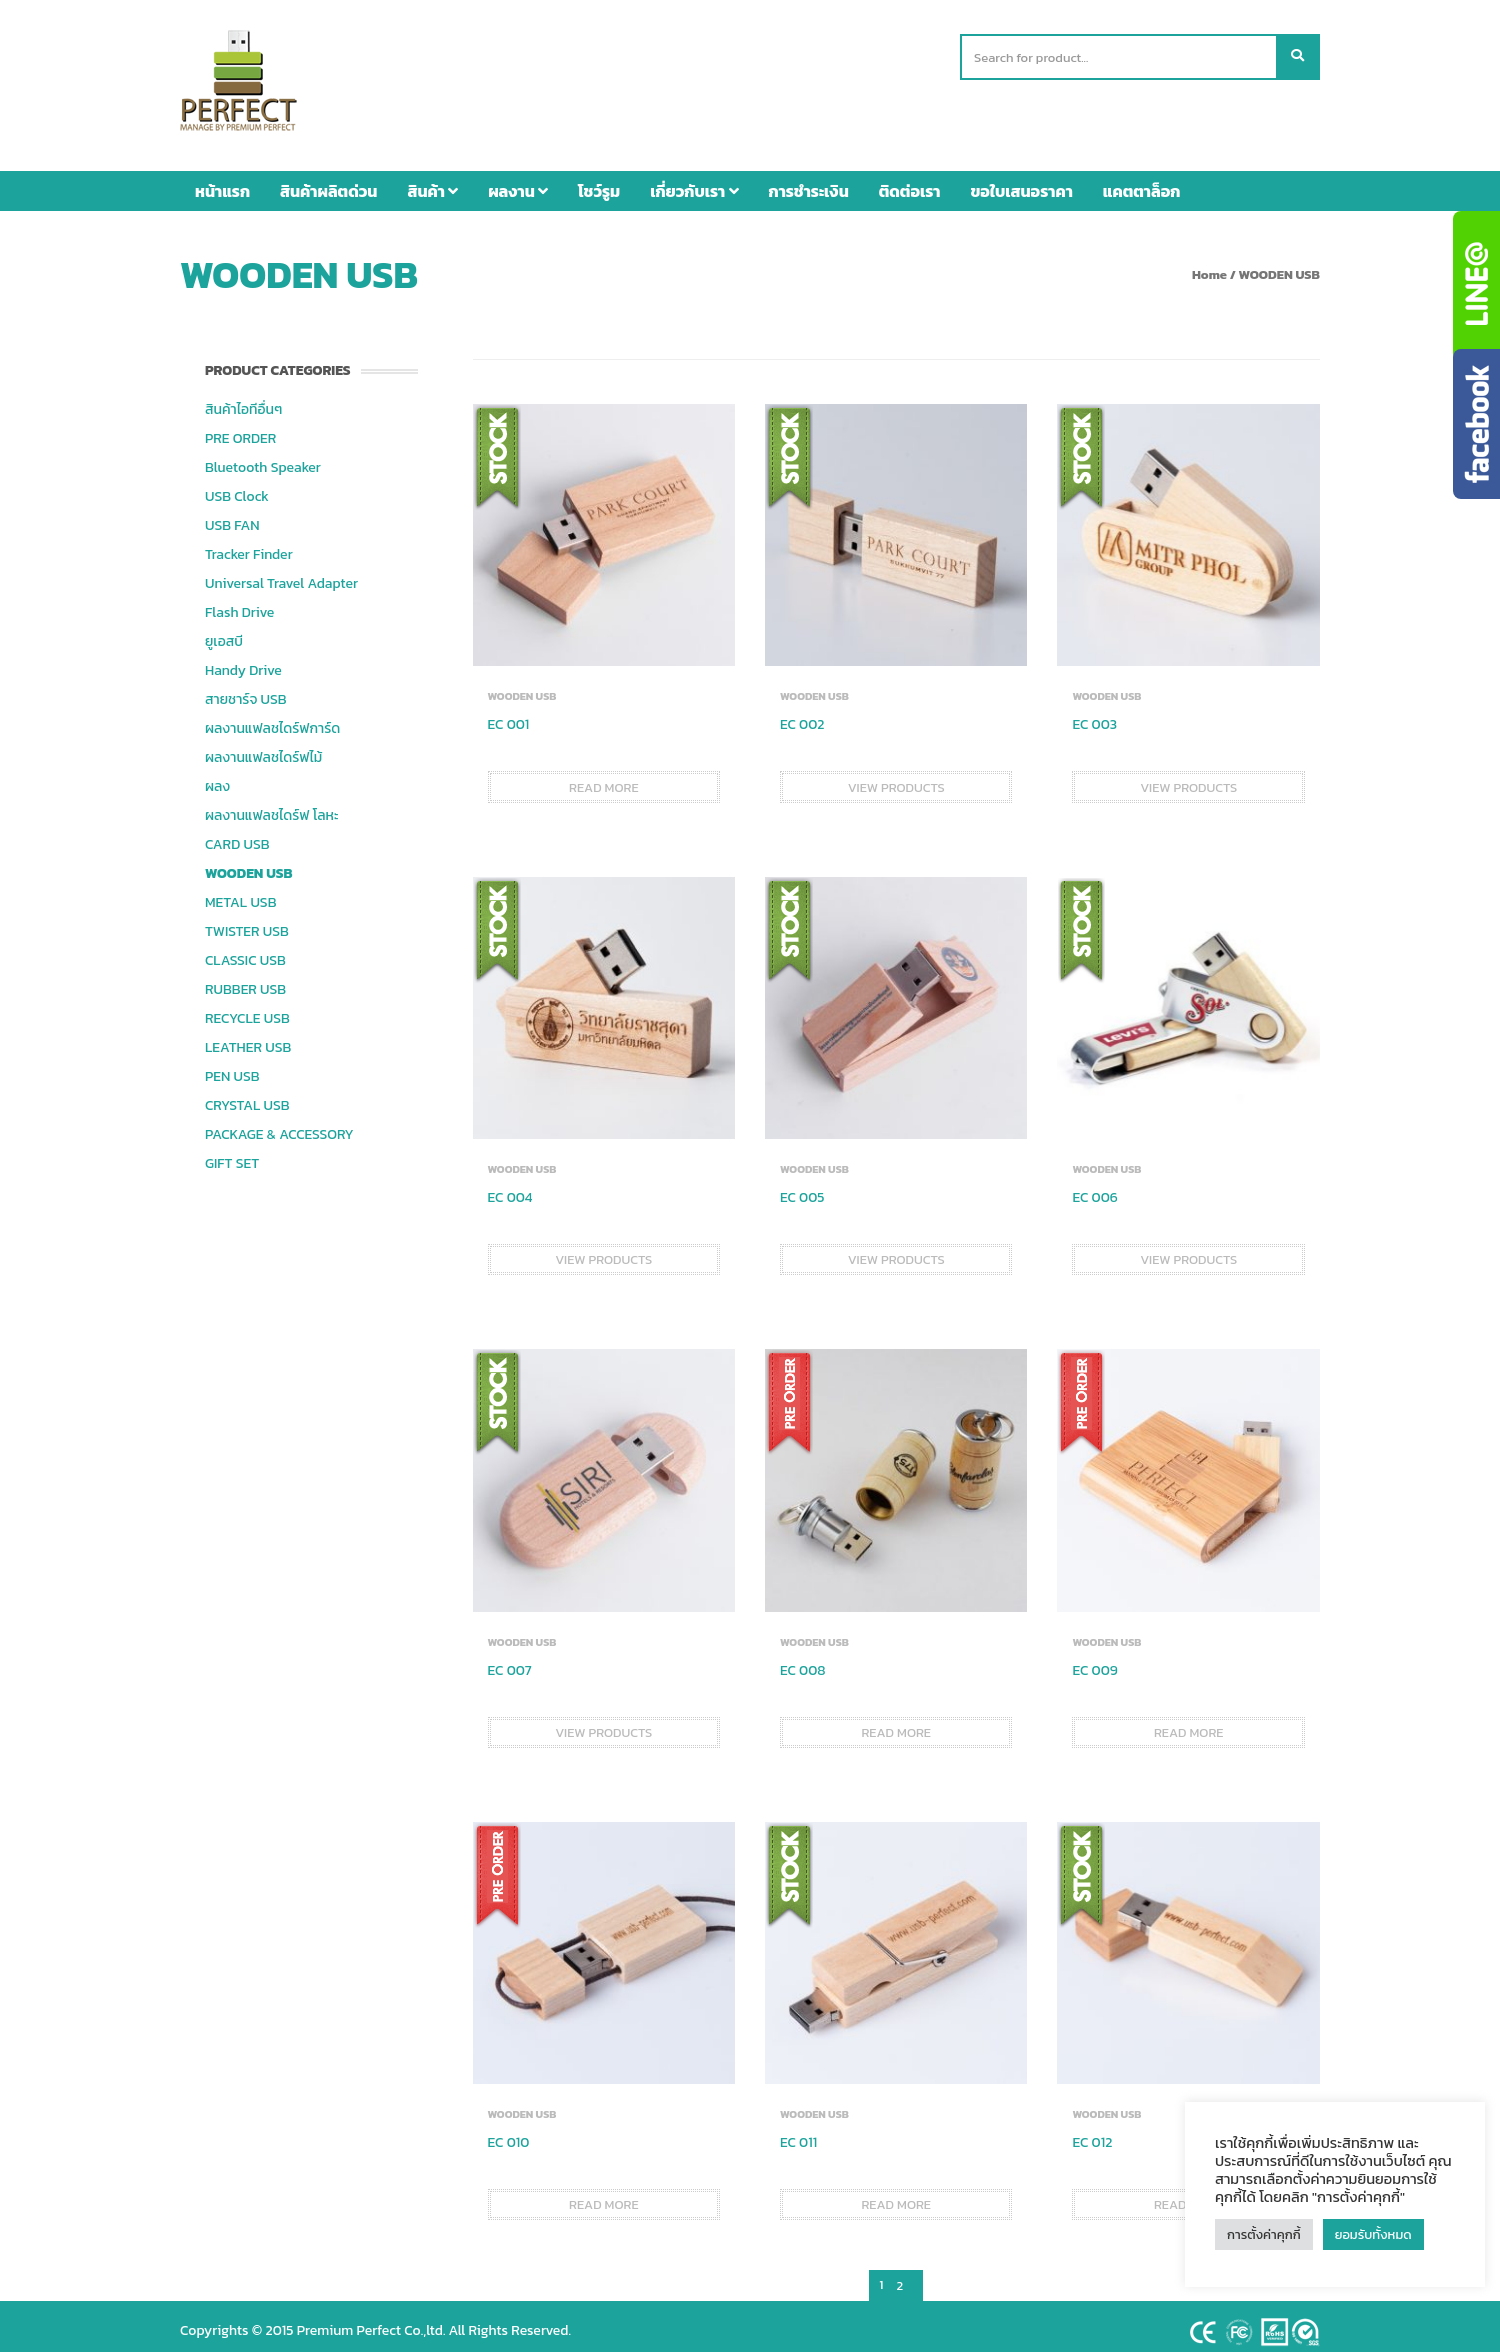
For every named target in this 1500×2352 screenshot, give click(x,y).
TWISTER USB (247, 921)
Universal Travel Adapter (281, 573)
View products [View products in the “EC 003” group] (1188, 777)
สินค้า (432, 181)
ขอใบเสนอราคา (1022, 181)
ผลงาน (518, 181)
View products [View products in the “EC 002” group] (896, 777)
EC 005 (802, 1187)
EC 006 (1094, 1187)
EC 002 (802, 714)
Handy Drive (243, 660)
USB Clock (237, 486)
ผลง (217, 776)
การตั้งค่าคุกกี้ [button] (1264, 2234)
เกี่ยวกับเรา (694, 181)
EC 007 (510, 1660)
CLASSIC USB (245, 950)
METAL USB (240, 892)
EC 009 (1094, 1660)
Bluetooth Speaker (263, 457)
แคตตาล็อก (1142, 181)
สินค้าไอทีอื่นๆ (243, 399)
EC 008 (803, 1660)
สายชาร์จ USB (246, 689)
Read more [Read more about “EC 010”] (604, 2194)
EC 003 (1094, 714)
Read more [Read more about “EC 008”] (896, 1722)
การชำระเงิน (809, 181)
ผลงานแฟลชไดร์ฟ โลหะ (271, 805)
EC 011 (798, 2132)
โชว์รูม (599, 181)
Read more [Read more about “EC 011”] (896, 2194)
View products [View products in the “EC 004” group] (603, 1249)
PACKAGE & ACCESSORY (279, 1124)
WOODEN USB (249, 863)
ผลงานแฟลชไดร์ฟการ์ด (272, 718)
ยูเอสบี (224, 631)
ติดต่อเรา (910, 181)
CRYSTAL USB (247, 1095)
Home (1209, 264)
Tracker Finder (249, 544)
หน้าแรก (222, 181)
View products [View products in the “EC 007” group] (603, 1722)
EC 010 (509, 2132)
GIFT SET (232, 1153)
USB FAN (232, 515)
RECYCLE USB (247, 1008)
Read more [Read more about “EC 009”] (1189, 1722)
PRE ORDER (240, 428)
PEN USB (232, 1066)
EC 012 (1092, 2132)
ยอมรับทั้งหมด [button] (1373, 2234)
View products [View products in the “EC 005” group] (896, 1249)
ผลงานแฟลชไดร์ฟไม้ (263, 747)
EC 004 (510, 1187)
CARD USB (237, 834)
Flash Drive (239, 602)
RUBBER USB (245, 979)
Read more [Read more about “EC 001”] (604, 777)
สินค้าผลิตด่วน (328, 181)
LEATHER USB (248, 1037)
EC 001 (509, 714)
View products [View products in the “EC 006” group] (1188, 1249)
